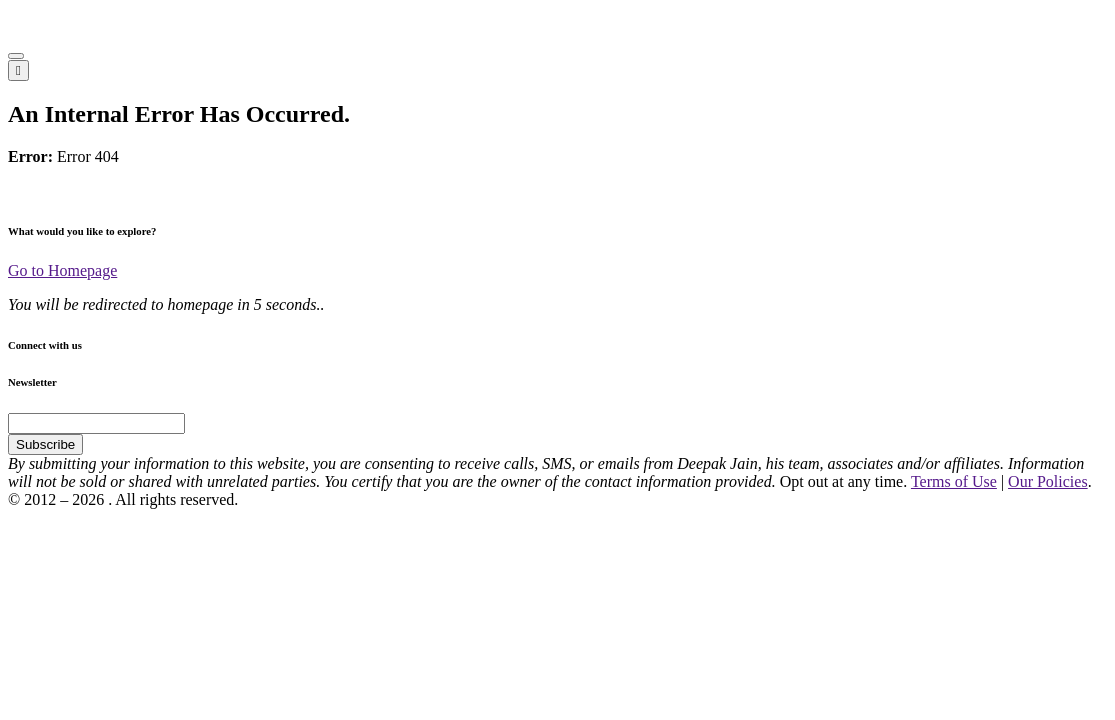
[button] (16, 56)
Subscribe (45, 444)
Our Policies (1048, 481)
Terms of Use (954, 481)
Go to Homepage (62, 270)
